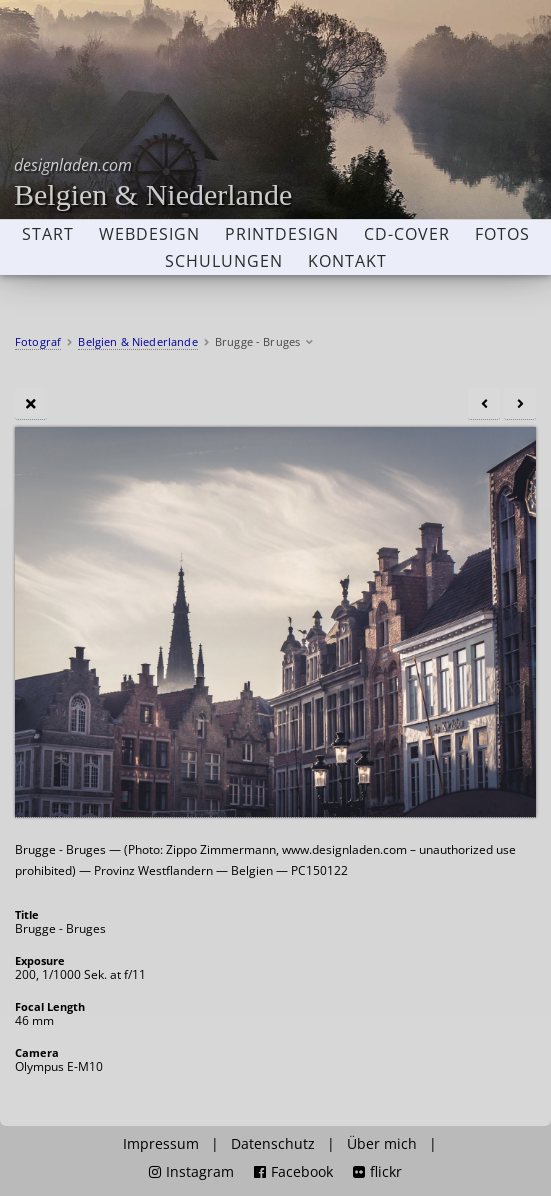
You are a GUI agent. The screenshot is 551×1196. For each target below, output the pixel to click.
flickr (377, 1172)
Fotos (502, 234)
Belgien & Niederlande (153, 182)
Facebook (293, 1172)
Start (48, 234)
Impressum (161, 1144)
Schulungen (224, 261)
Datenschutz (273, 1144)
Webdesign (149, 234)
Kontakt (347, 261)
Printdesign (282, 234)
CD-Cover (407, 234)
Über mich (382, 1144)
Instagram (191, 1172)
